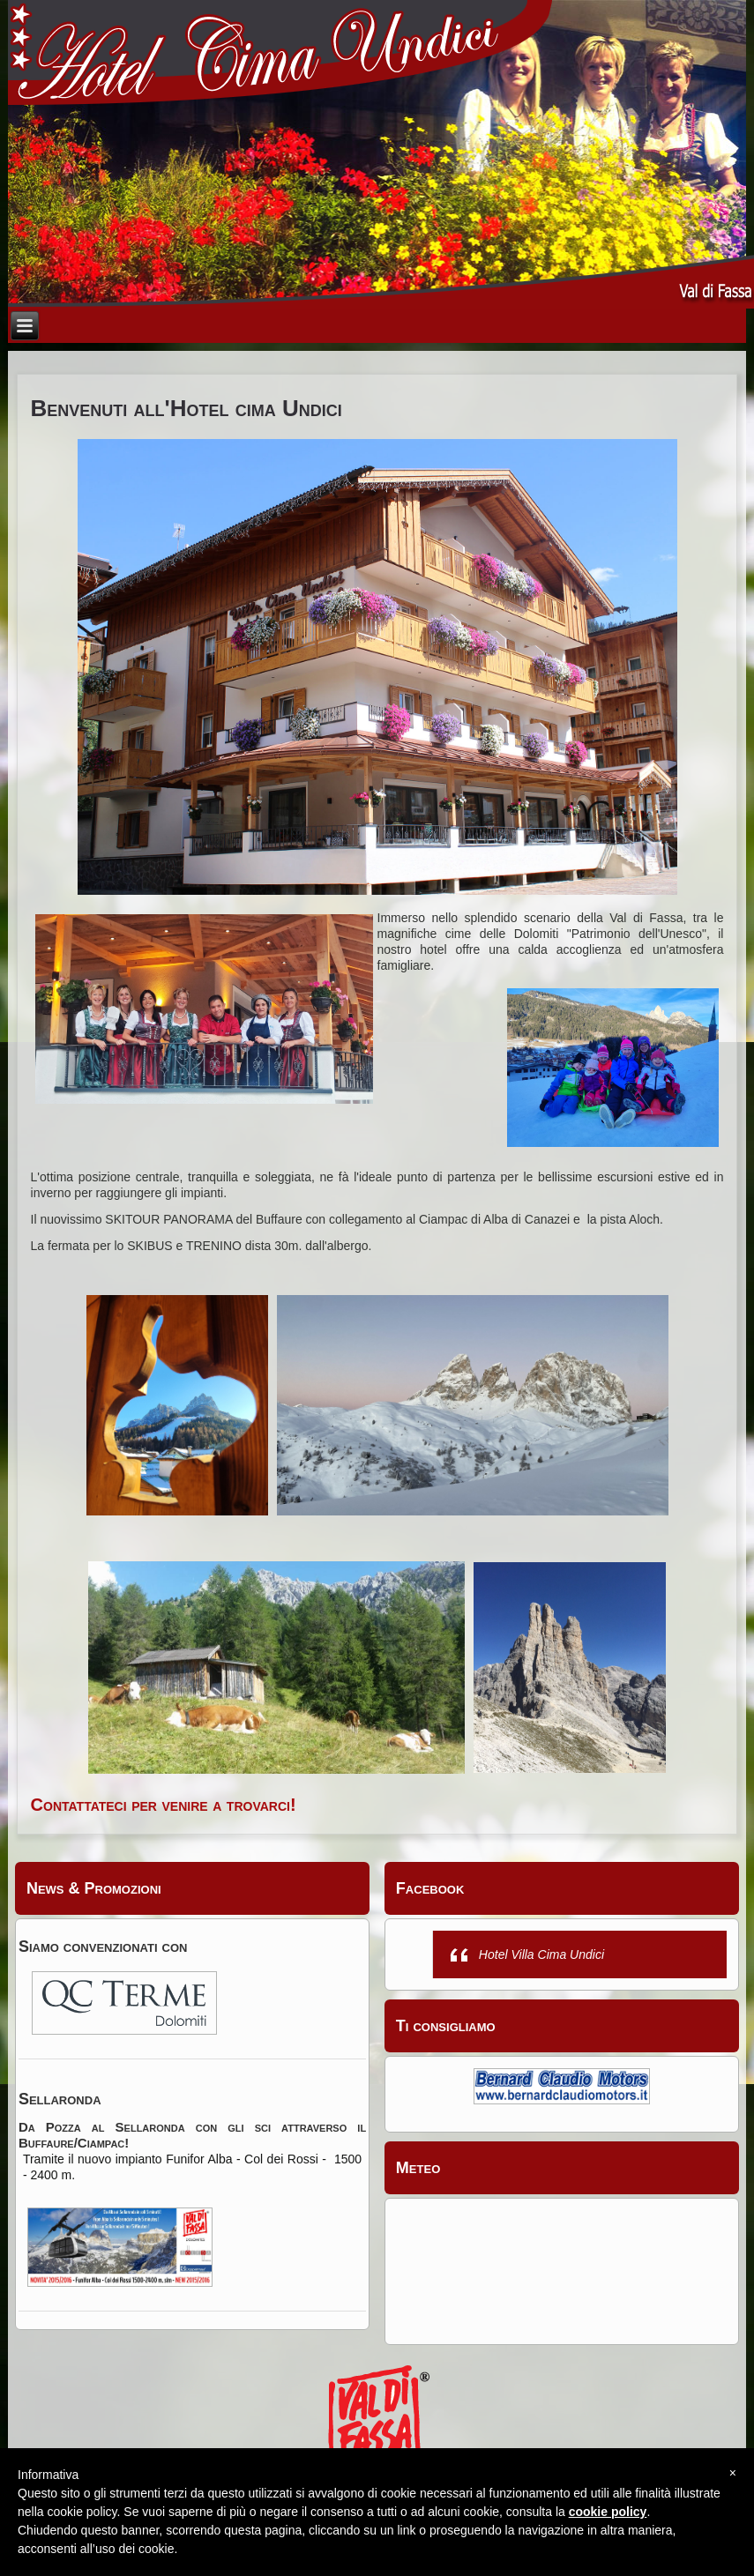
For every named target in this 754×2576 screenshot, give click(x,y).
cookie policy (608, 2512)
